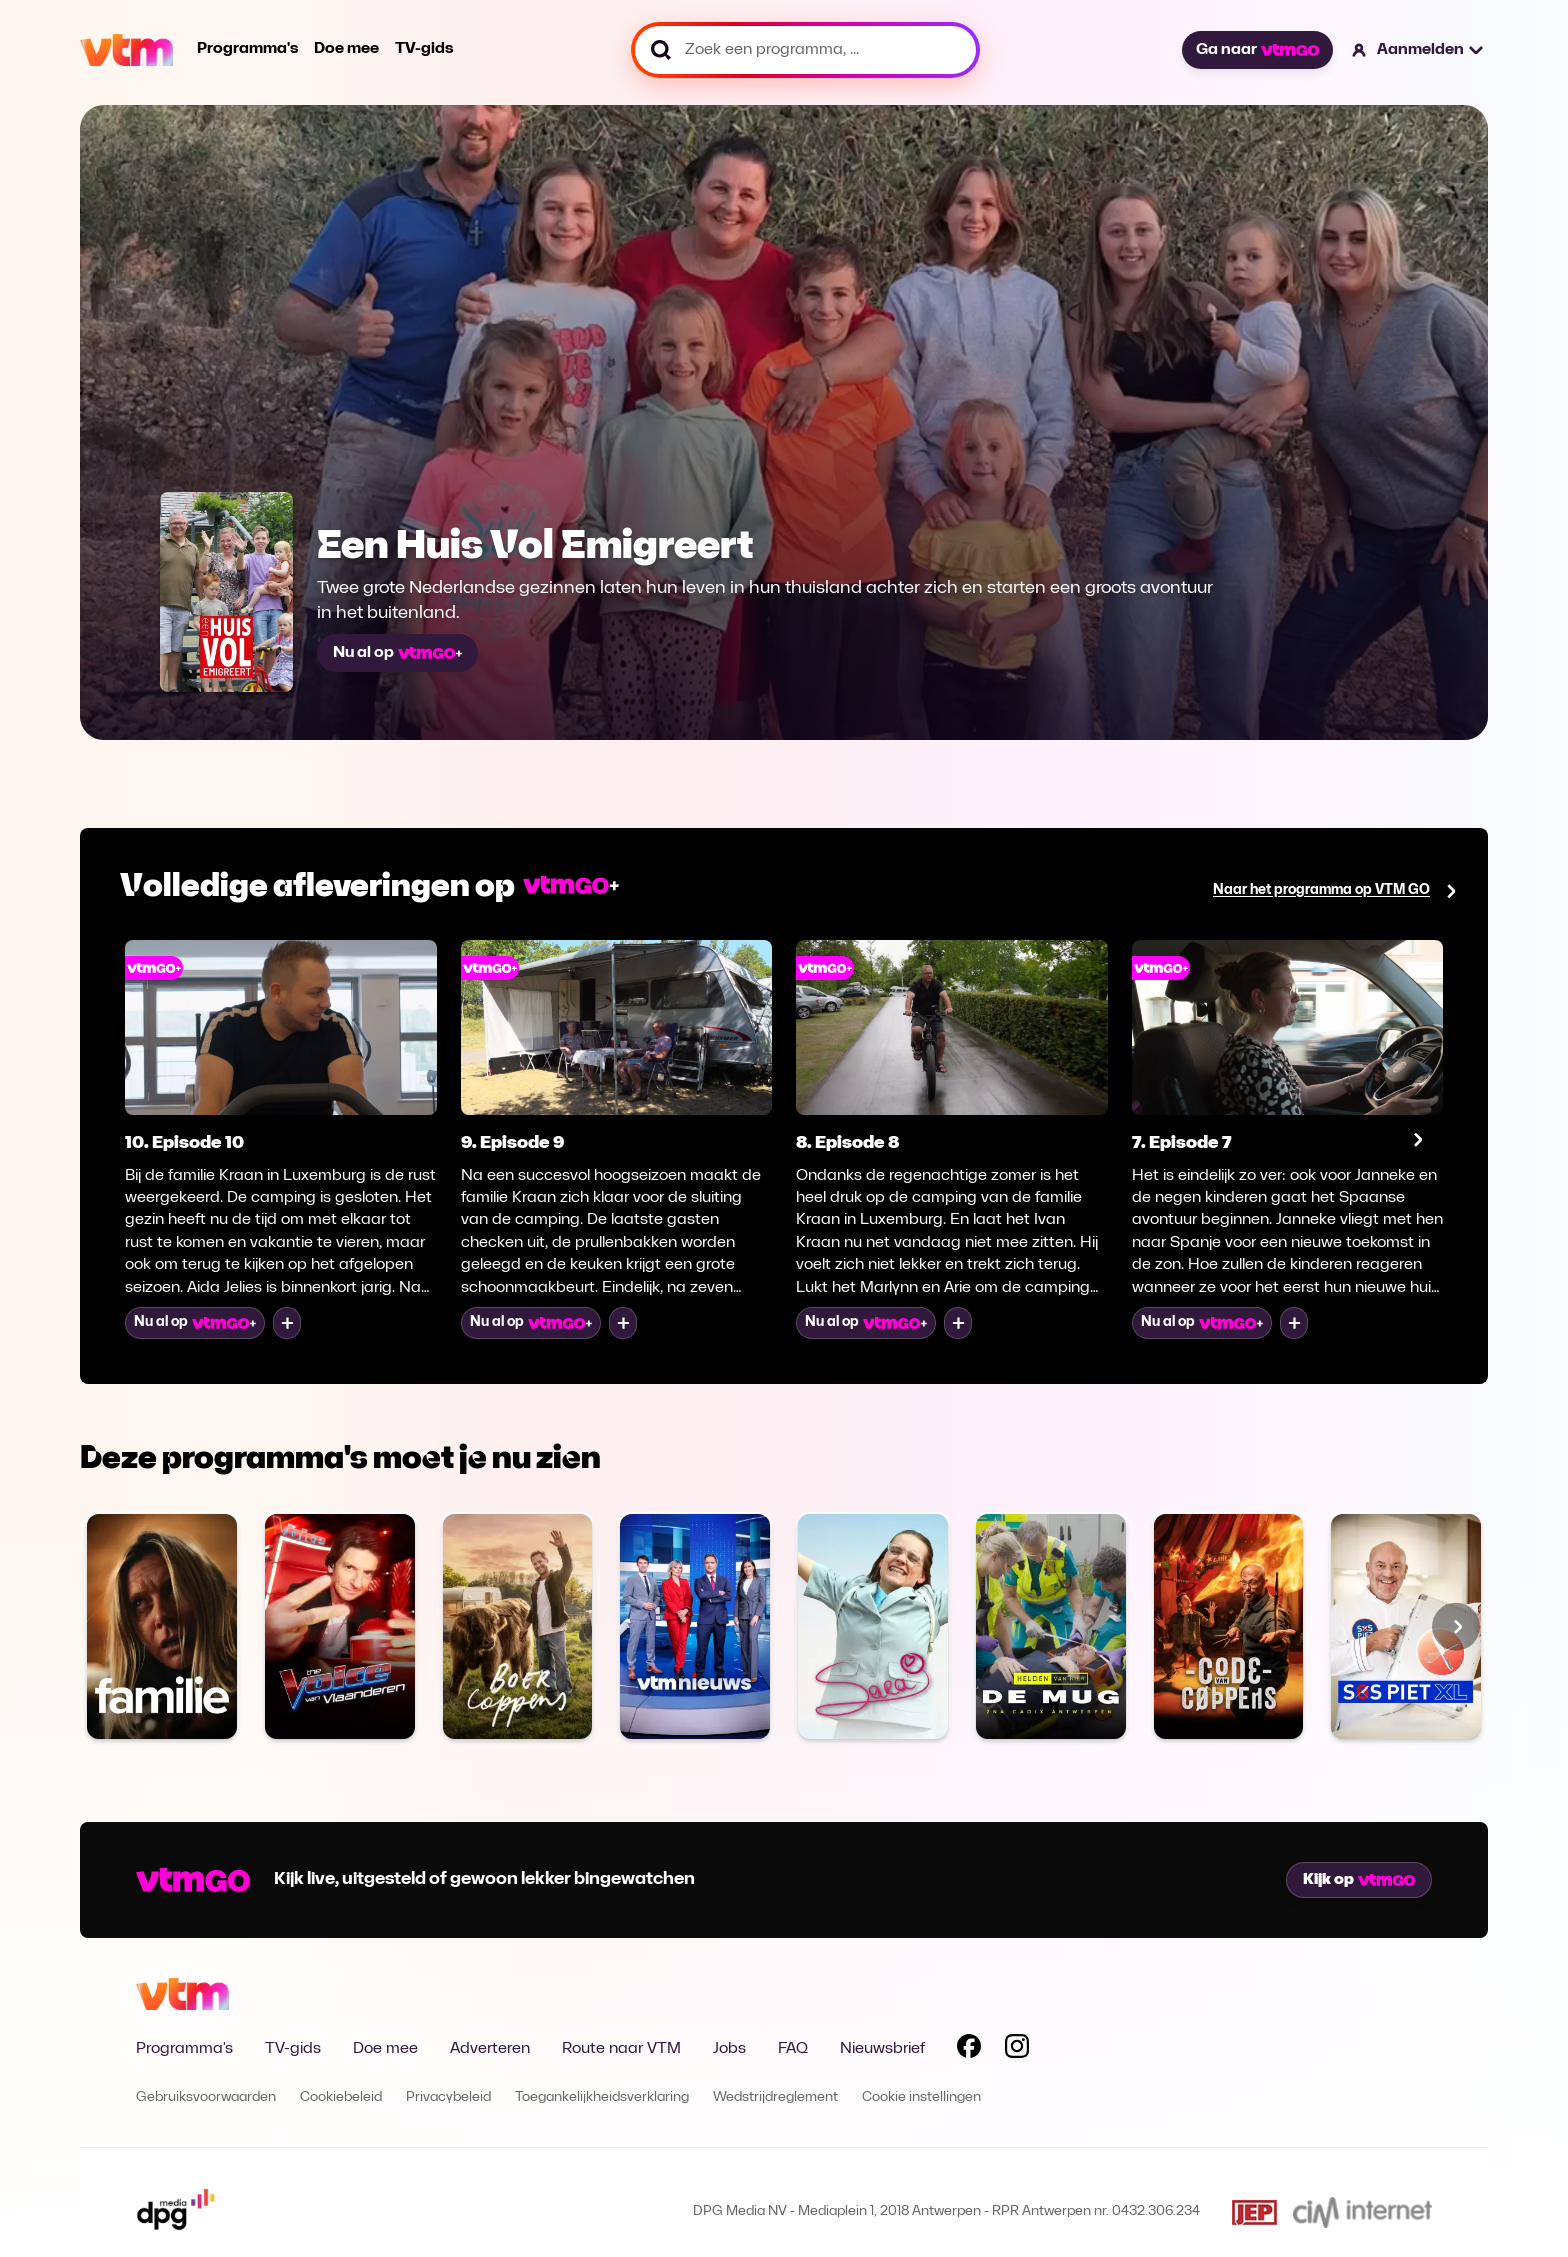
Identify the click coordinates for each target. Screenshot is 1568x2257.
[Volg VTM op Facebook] (969, 2050)
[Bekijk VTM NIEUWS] (695, 1626)
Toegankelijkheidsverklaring (602, 2097)
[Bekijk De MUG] (1051, 1626)
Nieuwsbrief (882, 2049)
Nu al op (397, 653)
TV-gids (424, 49)
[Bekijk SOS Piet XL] (1406, 1626)
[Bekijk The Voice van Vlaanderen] (340, 1626)
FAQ (793, 2049)
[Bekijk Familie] (162, 1626)
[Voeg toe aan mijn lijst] (287, 1323)
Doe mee (346, 49)
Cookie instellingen (921, 2097)
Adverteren (490, 2049)
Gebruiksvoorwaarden (206, 2097)
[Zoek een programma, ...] (805, 50)
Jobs (729, 2049)
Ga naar (1257, 50)
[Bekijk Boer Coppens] (518, 1626)
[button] (1418, 50)
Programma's (247, 49)
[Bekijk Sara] (873, 1626)
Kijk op (1359, 1880)
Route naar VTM (621, 2049)
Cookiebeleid (341, 2097)
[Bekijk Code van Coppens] (1229, 1626)
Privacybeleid (448, 2097)
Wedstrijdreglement (775, 2097)
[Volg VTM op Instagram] (1017, 2050)
